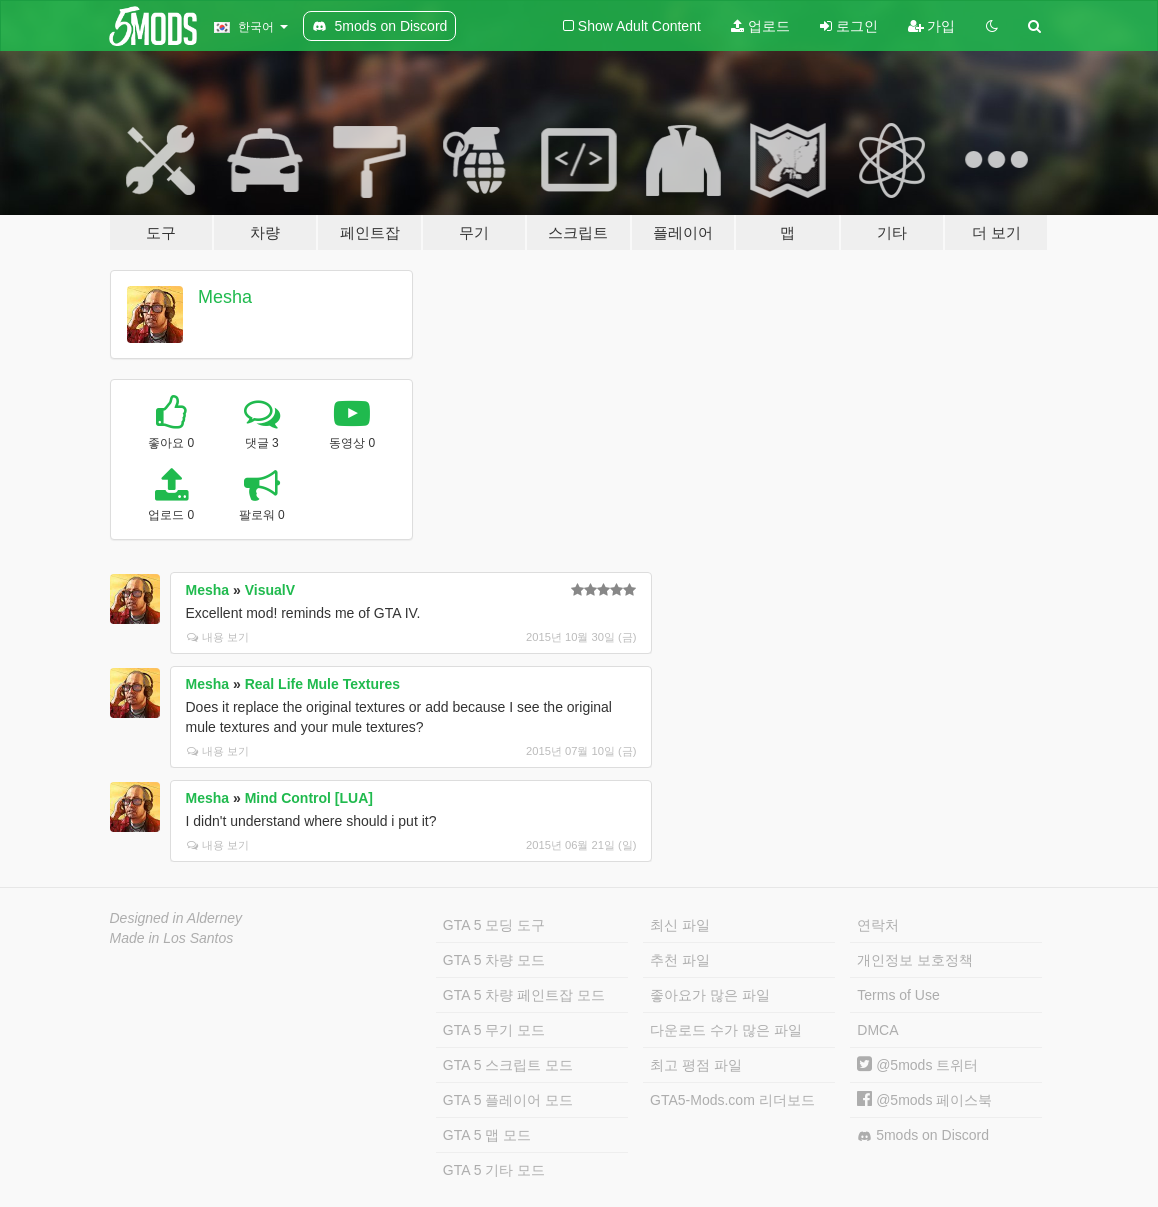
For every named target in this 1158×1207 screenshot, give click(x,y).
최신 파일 (680, 925)
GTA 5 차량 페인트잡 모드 (524, 995)
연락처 (878, 925)
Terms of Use (898, 995)
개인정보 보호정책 (915, 960)
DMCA (877, 1030)
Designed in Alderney (176, 918)
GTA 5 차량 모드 (494, 960)
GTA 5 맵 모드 (487, 1135)
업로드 (760, 26)
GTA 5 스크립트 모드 (508, 1065)
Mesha (225, 297)
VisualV (270, 590)
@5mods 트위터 (917, 1065)
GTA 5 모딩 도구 (494, 925)
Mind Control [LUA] (309, 798)
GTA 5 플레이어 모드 (508, 1100)
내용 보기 (218, 637)
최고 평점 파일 (696, 1065)
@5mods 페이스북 (924, 1100)
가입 (932, 26)
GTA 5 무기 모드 (494, 1030)
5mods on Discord (923, 1135)
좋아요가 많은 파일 (710, 995)
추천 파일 (680, 960)
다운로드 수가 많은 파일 (726, 1030)
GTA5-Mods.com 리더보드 (732, 1100)
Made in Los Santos (172, 938)
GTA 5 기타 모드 (494, 1170)
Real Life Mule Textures (322, 684)
